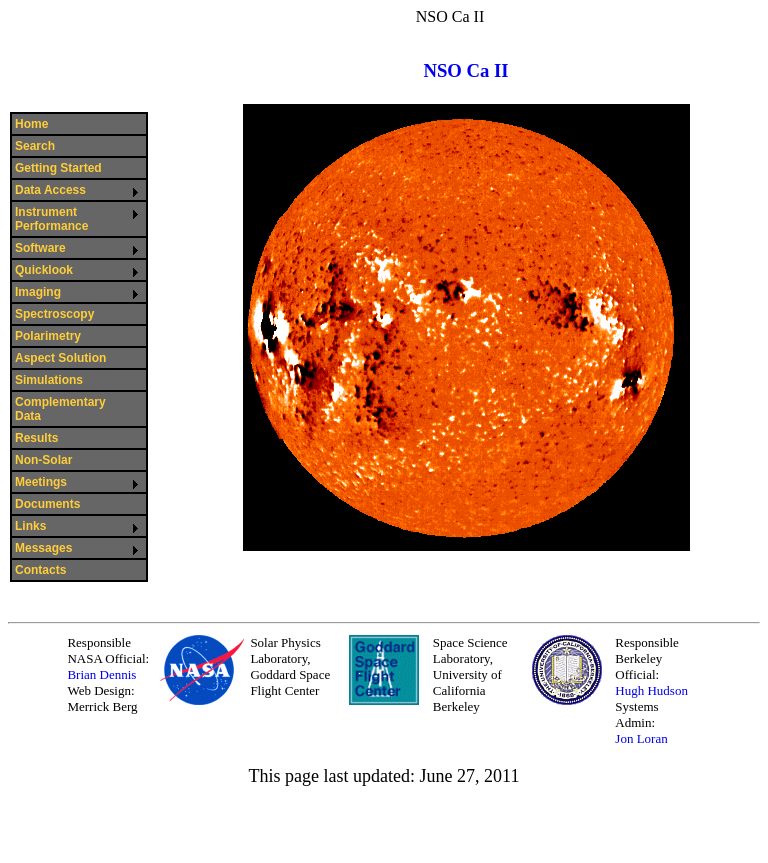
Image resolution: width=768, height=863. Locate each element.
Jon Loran (641, 738)
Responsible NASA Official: (108, 650)
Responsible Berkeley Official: (647, 658)
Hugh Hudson (651, 690)
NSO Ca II (465, 70)
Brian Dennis (101, 674)
